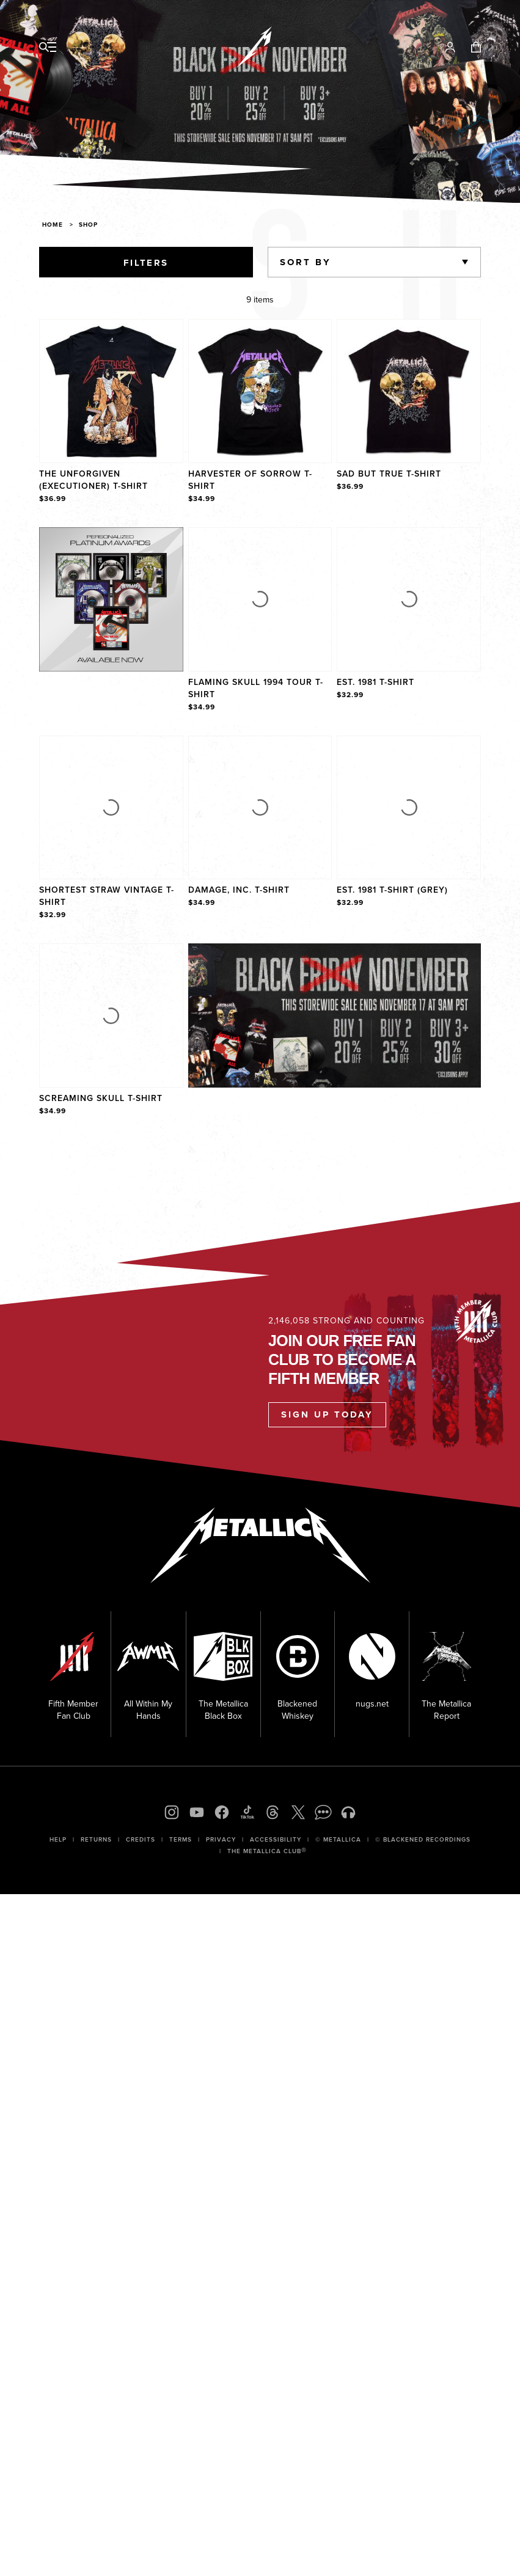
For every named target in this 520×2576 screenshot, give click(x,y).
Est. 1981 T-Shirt (375, 682)
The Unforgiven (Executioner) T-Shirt (93, 479)
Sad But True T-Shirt (389, 473)
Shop (88, 224)
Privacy (221, 1839)
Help (58, 1839)
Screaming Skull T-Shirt (101, 1098)
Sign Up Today (327, 1414)
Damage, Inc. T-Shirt (239, 890)
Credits (140, 1839)
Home (52, 224)
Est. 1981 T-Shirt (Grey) (392, 890)
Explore (124, 539)
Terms (180, 1839)
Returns (96, 1839)
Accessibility (275, 1839)
